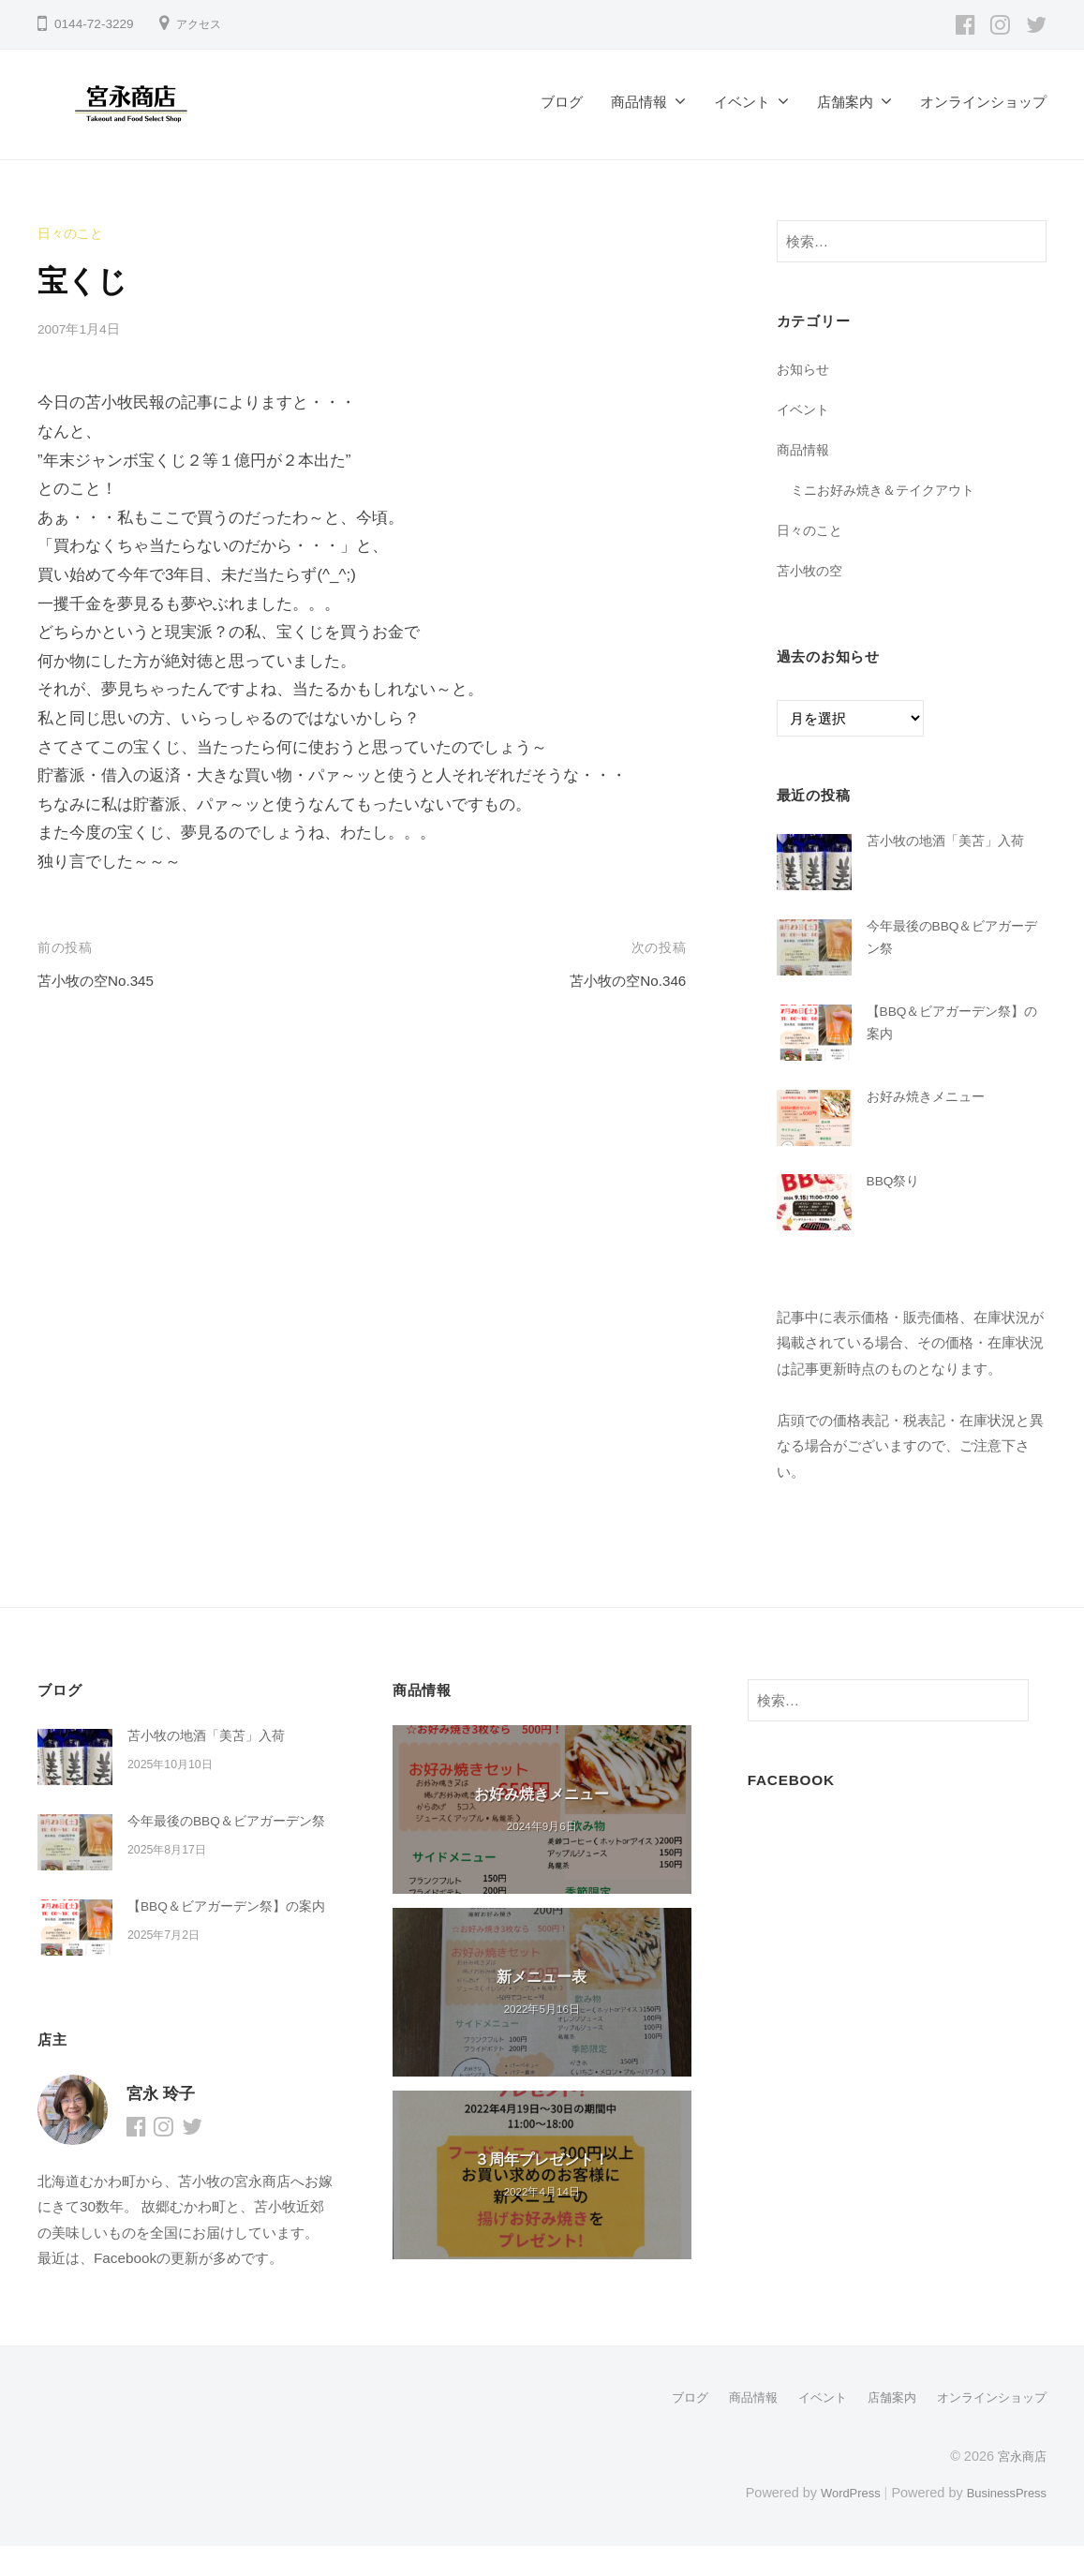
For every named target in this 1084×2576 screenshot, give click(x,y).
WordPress (837, 2522)
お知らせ (805, 369)
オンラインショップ (983, 102)
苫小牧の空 (812, 569)
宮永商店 (1020, 2486)
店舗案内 (845, 102)
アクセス (202, 24)
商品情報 (639, 102)
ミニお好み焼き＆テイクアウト (889, 490)
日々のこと (72, 233)
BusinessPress (1002, 2522)
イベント (742, 102)
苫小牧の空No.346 (620, 981)
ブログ (562, 102)
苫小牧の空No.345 (103, 981)
